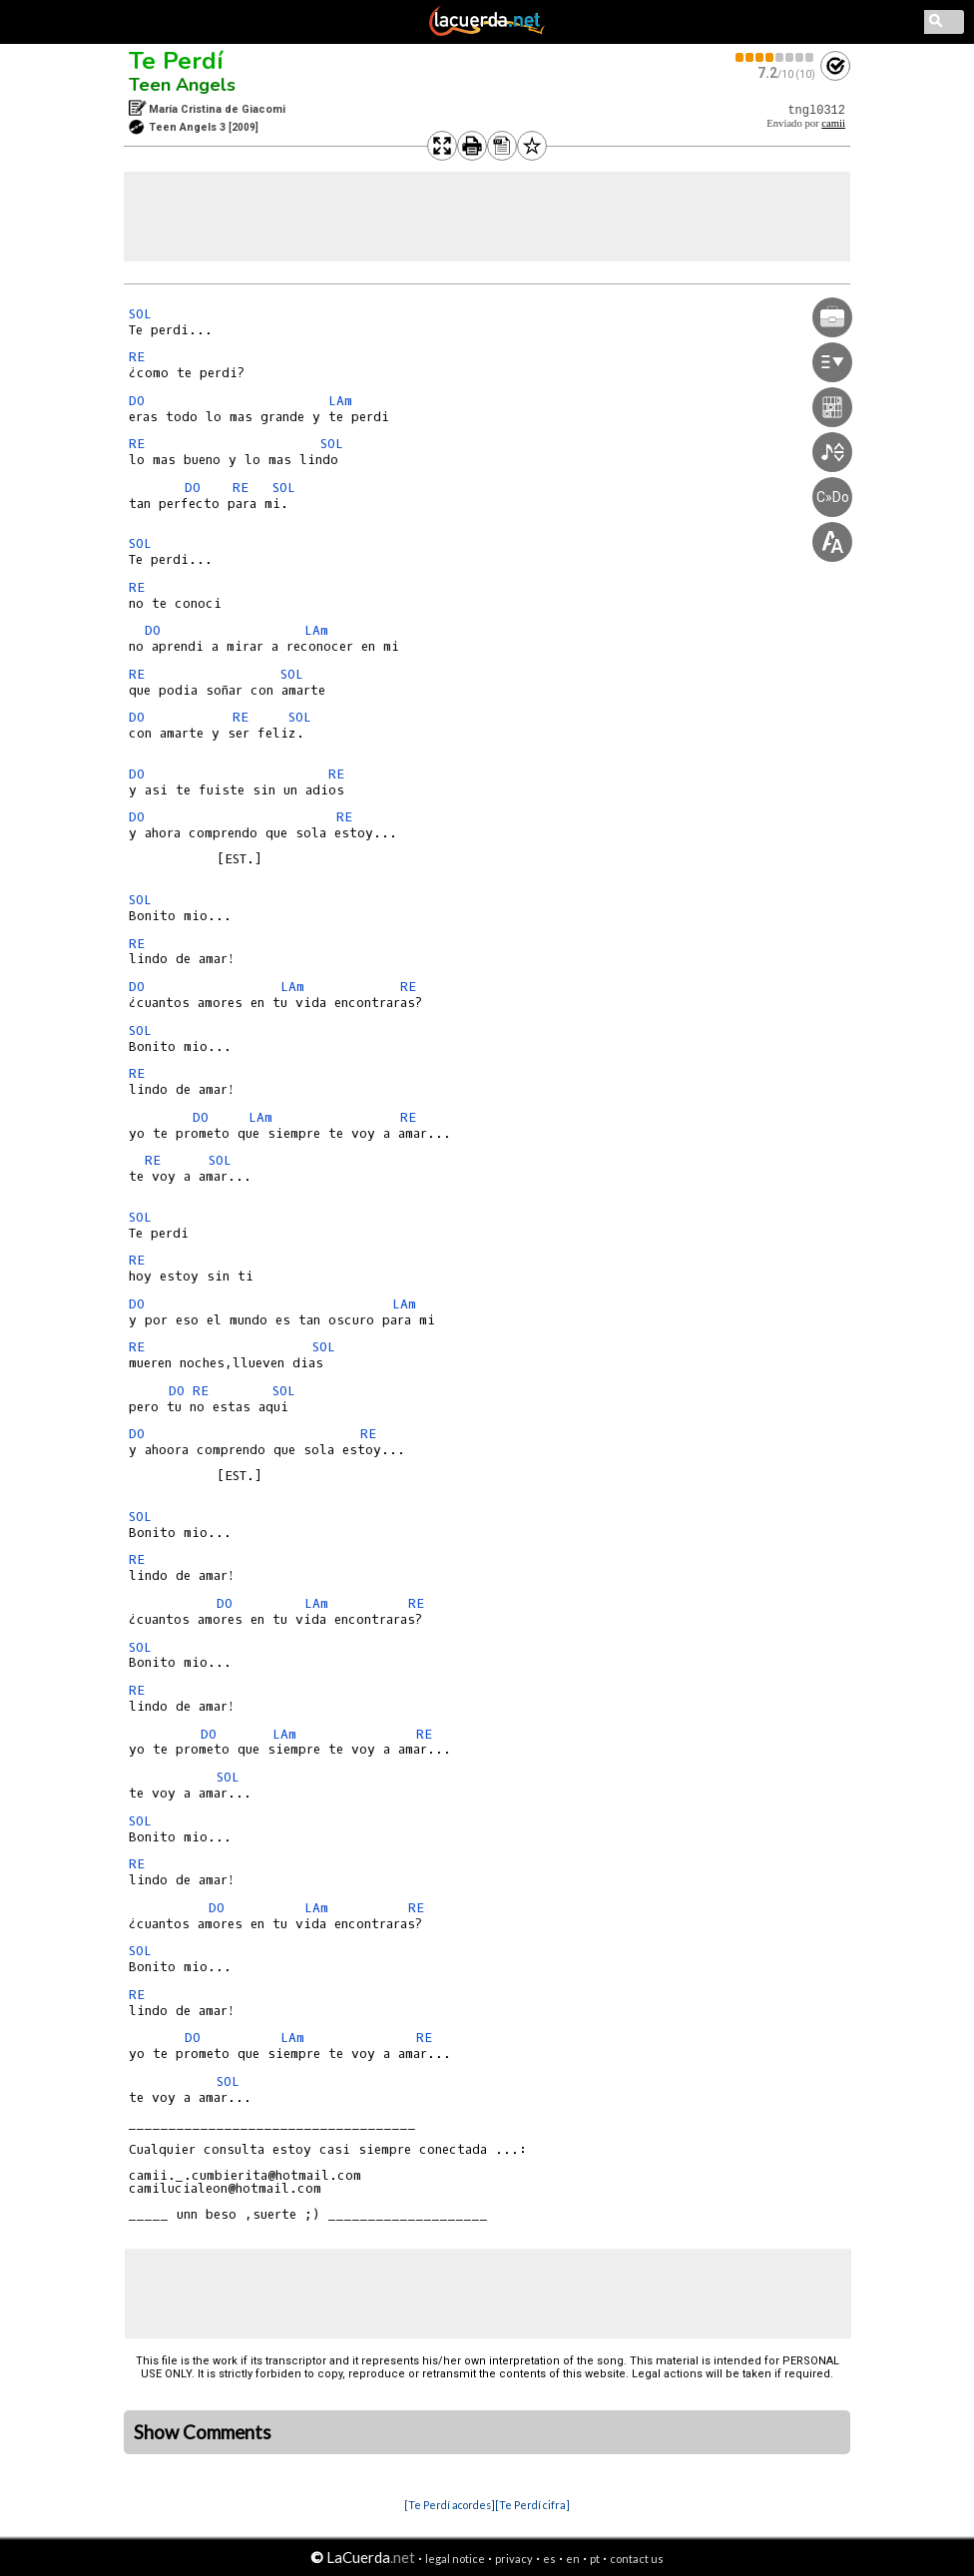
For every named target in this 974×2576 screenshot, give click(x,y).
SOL (140, 313)
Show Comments (202, 2432)
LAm (340, 400)
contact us (637, 2558)
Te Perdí (176, 61)
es (549, 2558)
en (573, 2558)
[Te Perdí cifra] (532, 2504)
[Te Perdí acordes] (449, 2504)
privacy (514, 2558)
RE (137, 356)
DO (137, 400)
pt (595, 2558)
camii (833, 123)
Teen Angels (182, 85)
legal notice (455, 2558)
